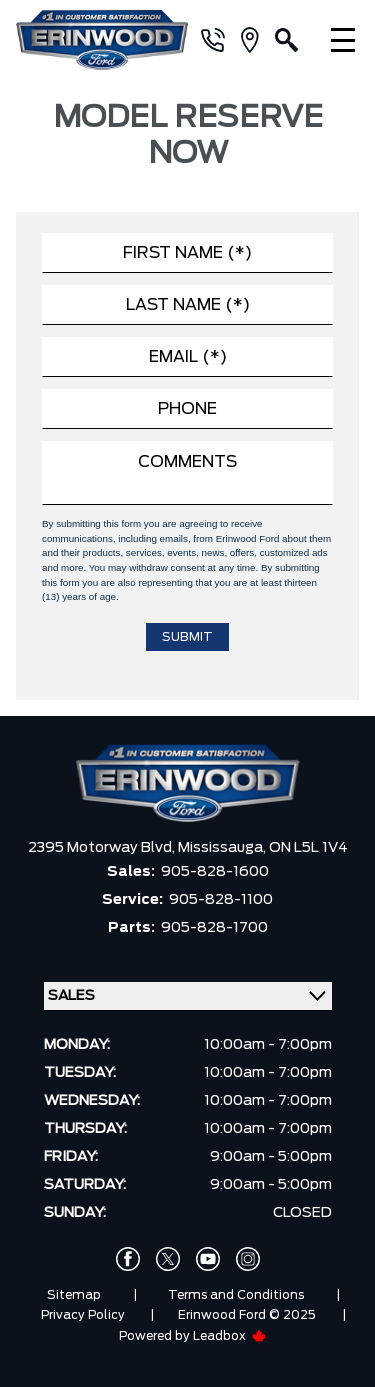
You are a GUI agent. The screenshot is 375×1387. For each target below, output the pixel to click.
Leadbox (230, 1336)
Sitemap (74, 1295)
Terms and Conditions (236, 1295)
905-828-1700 (214, 928)
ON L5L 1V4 (308, 848)
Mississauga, (223, 848)
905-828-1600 (215, 872)
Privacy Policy (83, 1315)
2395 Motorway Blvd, (103, 848)
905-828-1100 (221, 900)
